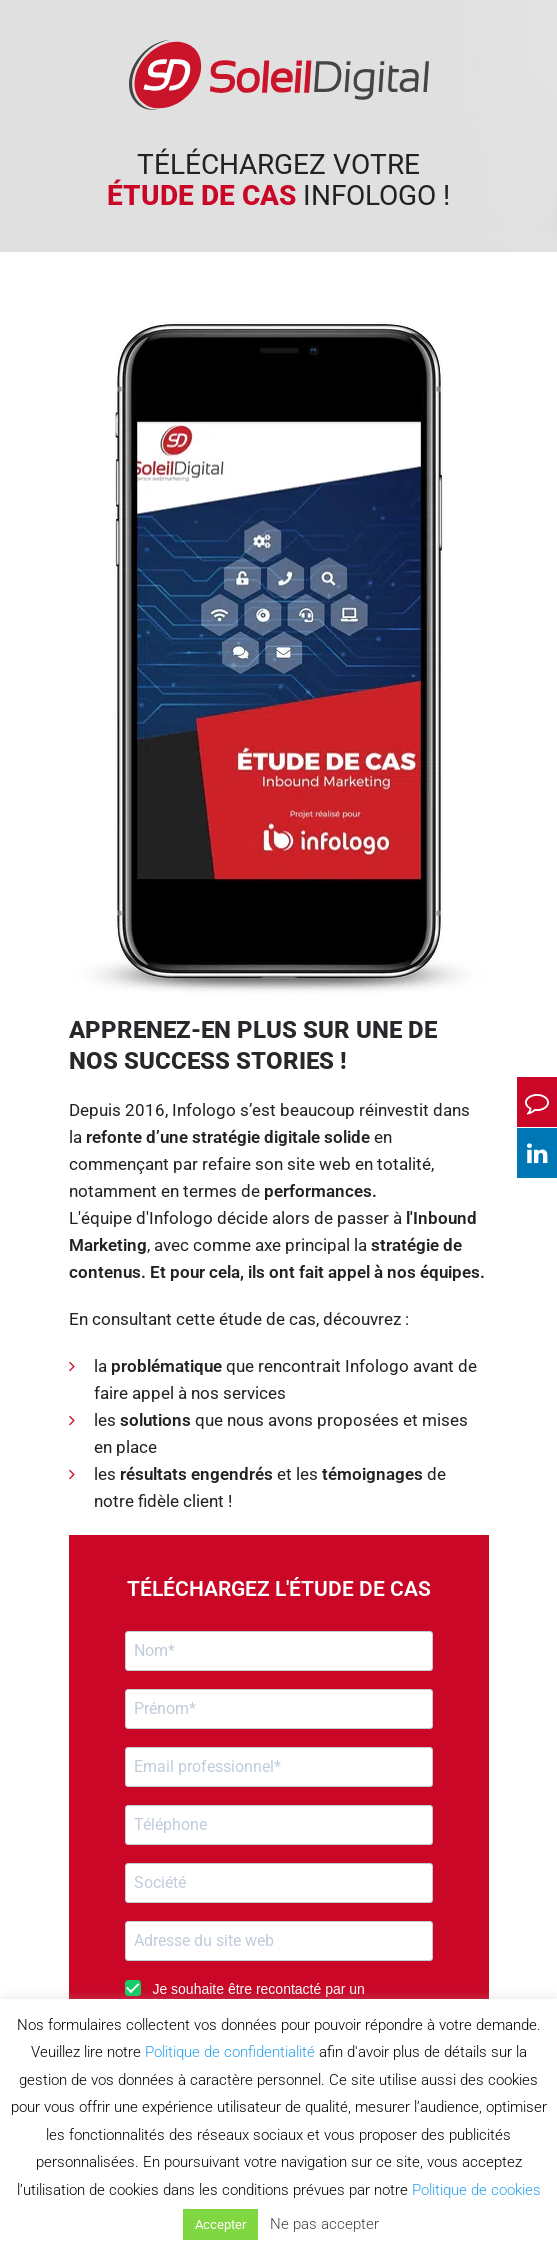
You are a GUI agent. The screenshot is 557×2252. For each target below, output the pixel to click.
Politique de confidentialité (230, 2052)
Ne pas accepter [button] (324, 2224)
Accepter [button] (220, 2224)
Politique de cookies (476, 2190)
